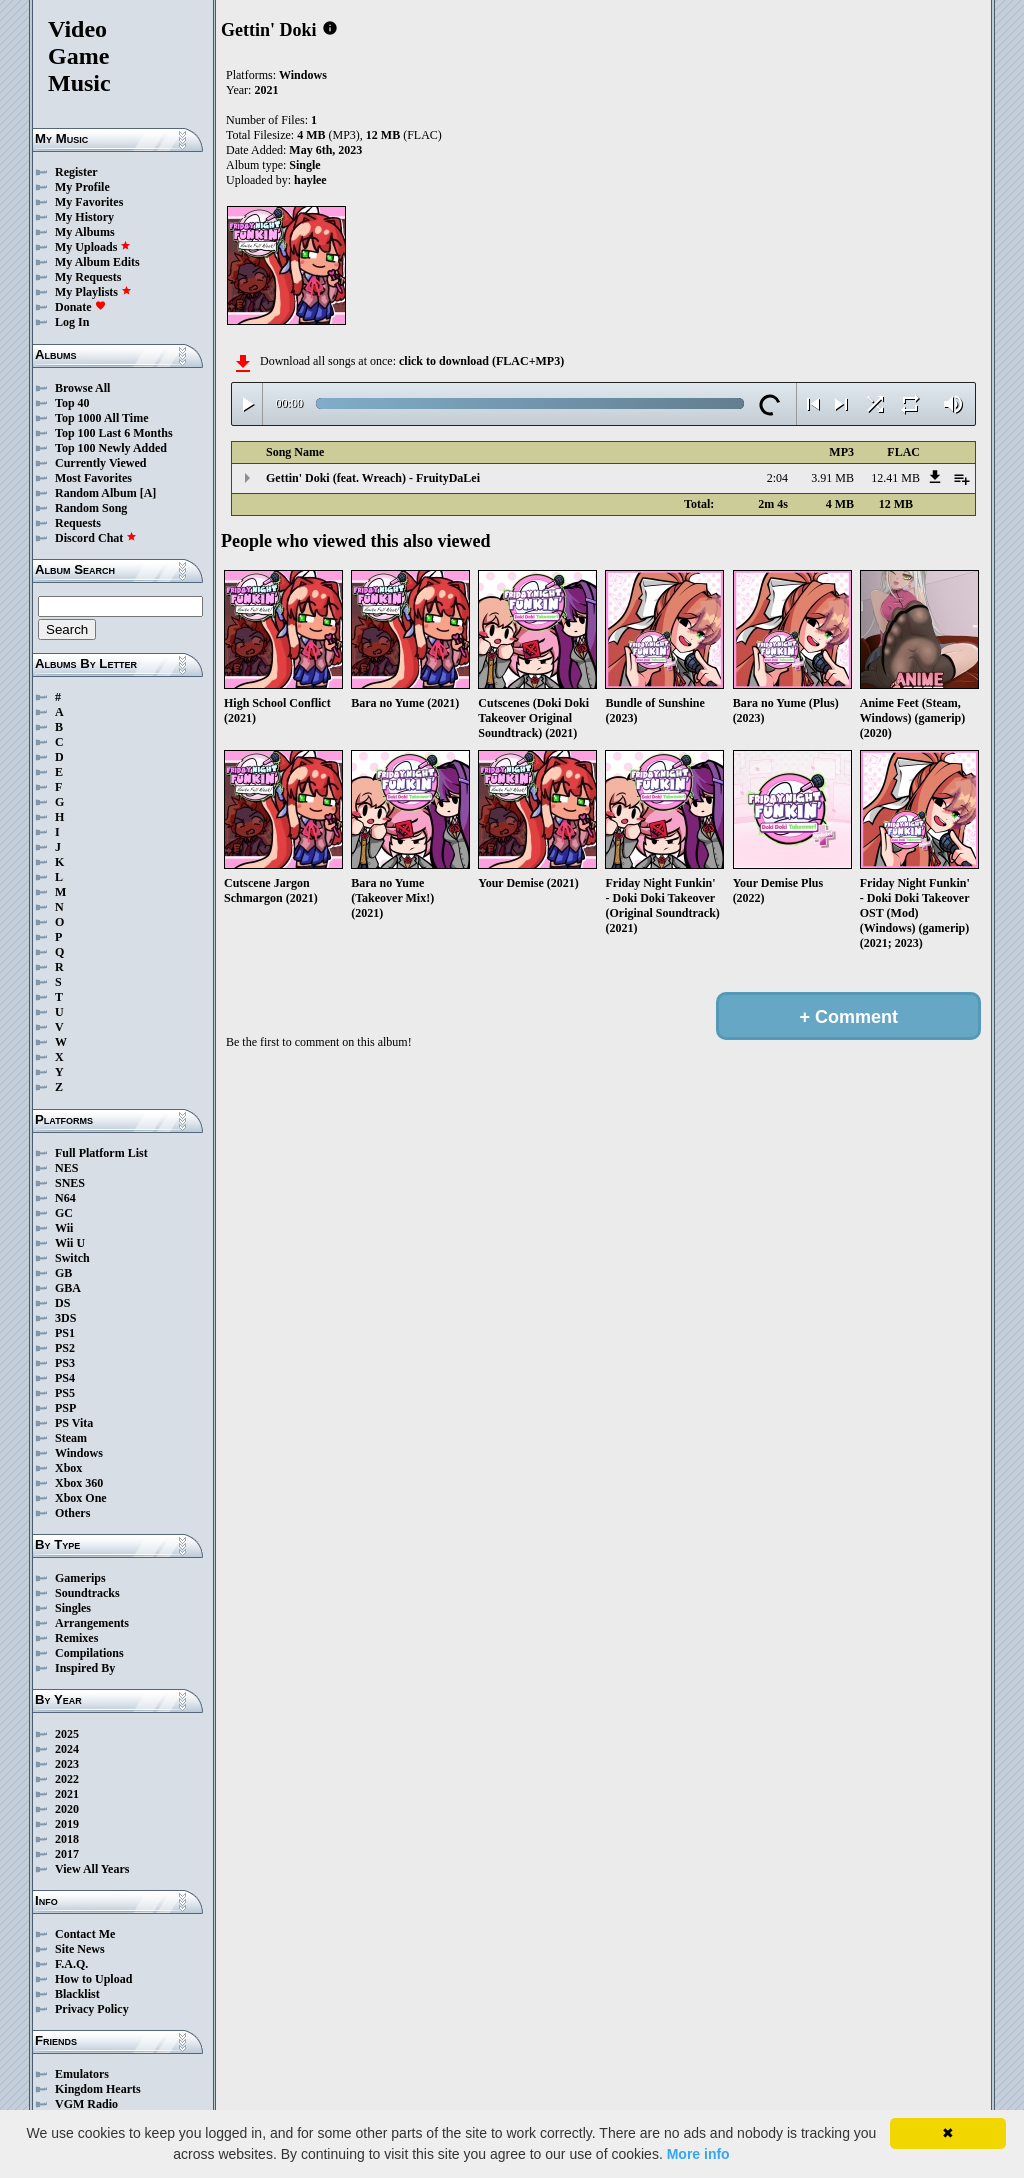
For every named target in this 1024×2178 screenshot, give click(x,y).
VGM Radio (86, 2104)
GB (63, 1273)
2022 (67, 1779)
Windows (79, 1453)
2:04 (777, 478)
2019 (67, 1824)
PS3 (65, 1363)
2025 (67, 1734)
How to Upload (93, 1979)
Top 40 (72, 403)
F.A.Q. (71, 1964)
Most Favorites (93, 478)
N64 (65, 1198)
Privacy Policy (92, 2009)
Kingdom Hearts (98, 2089)
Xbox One (81, 1498)
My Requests (88, 277)
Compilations (89, 1653)
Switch (72, 1258)
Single (304, 165)
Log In (72, 322)
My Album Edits (97, 262)
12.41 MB (895, 478)
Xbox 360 (79, 1483)
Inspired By (85, 1668)
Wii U (70, 1243)
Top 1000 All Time (101, 418)
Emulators (82, 2074)
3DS (65, 1318)
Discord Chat (96, 538)
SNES (70, 1183)
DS (62, 1303)
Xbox (68, 1468)
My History (84, 217)
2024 (67, 1749)
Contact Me (85, 1934)
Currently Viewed (100, 463)
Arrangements (92, 1623)
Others (72, 1513)
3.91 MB (832, 478)
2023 (67, 1764)
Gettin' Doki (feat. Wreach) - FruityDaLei (373, 478)
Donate (80, 307)
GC (64, 1213)
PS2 (65, 1348)
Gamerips (80, 1578)
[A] (148, 493)
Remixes (76, 1638)
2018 (67, 1839)
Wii (64, 1228)
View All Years (92, 1869)
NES (66, 1168)
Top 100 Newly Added (111, 448)
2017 (67, 1854)
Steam (71, 1438)
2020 (67, 1809)
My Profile (82, 187)
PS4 (65, 1378)
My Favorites (89, 202)
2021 (67, 1794)
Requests (78, 523)
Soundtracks (87, 1593)
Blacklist (77, 1994)
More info (698, 2154)
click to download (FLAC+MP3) (481, 361)
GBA (68, 1288)
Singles (73, 1608)
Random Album (96, 493)
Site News (80, 1949)
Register (76, 172)
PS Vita (74, 1423)
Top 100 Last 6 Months (114, 433)
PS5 (65, 1393)
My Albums (85, 232)
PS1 (65, 1333)
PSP (65, 1408)
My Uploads (93, 247)
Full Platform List (101, 1153)
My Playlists (93, 292)
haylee (310, 180)
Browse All (82, 388)
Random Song (91, 508)
